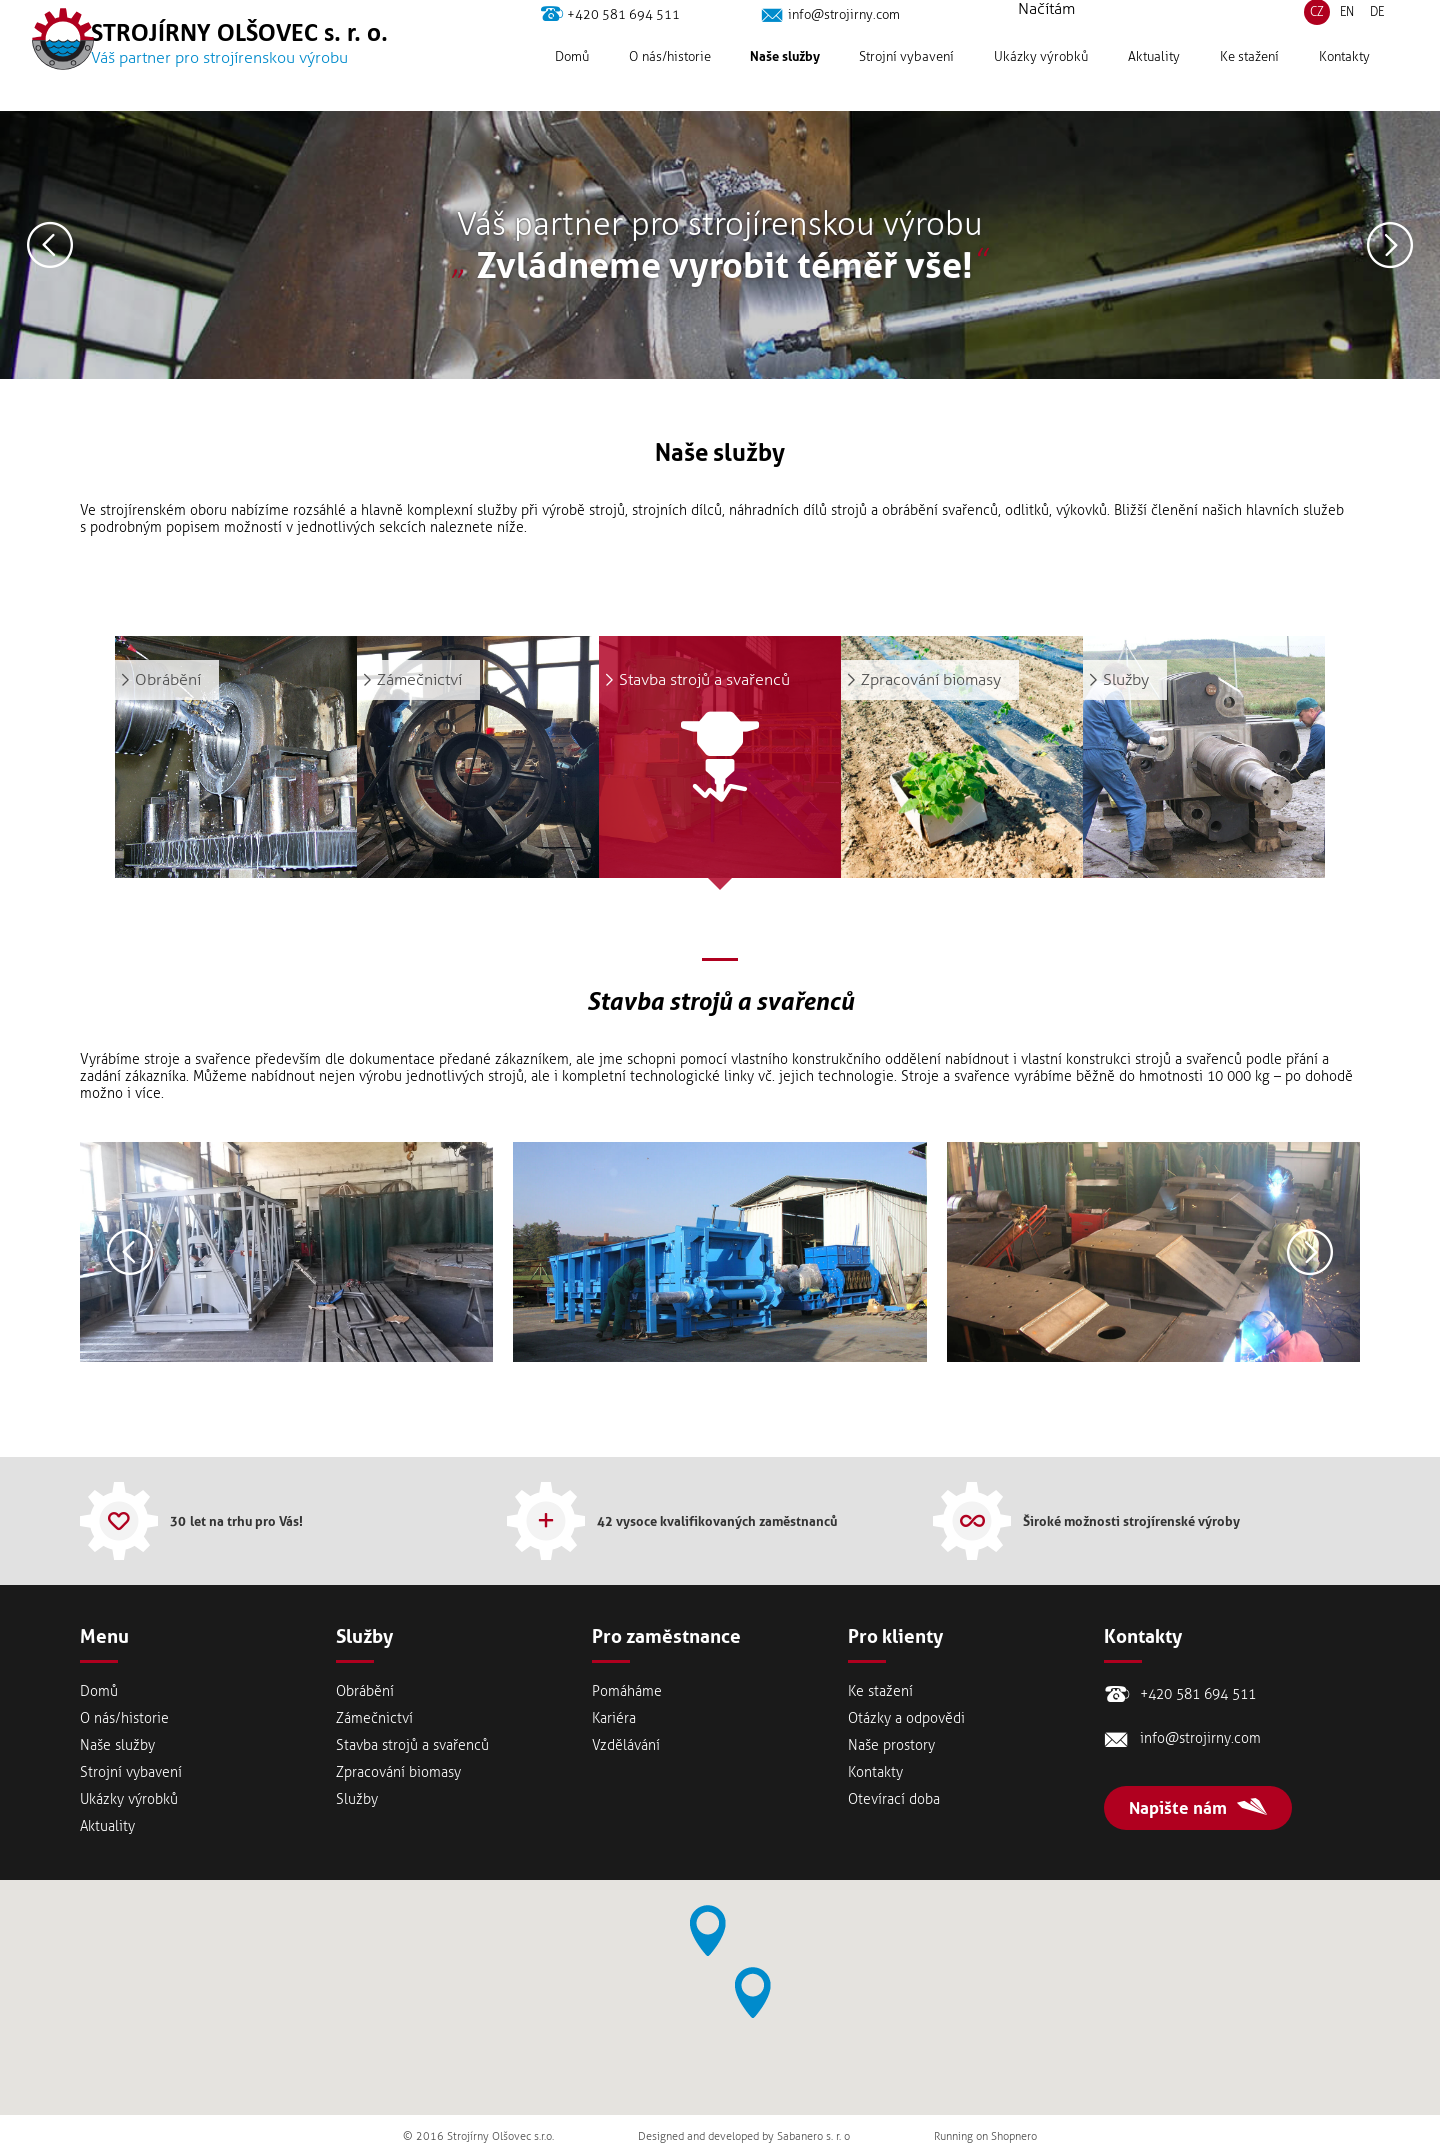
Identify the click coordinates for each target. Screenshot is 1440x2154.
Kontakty (1344, 86)
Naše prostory (891, 1745)
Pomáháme (627, 1691)
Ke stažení (1249, 86)
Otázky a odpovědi (906, 1718)
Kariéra (614, 1718)
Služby (357, 1799)
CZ (1317, 42)
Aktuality (1154, 86)
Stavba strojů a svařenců (412, 1745)
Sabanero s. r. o (813, 2136)
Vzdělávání (626, 1745)
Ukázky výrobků (1041, 86)
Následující (1390, 245)
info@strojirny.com (844, 44)
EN (1347, 42)
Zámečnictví (374, 1718)
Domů (572, 86)
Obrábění (365, 1691)
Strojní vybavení (906, 86)
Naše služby (785, 86)
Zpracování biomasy (398, 1772)
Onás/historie (670, 86)
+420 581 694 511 (623, 44)
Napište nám (1178, 1808)
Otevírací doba (894, 1799)
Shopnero (1014, 2136)
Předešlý (50, 245)
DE (1377, 42)
